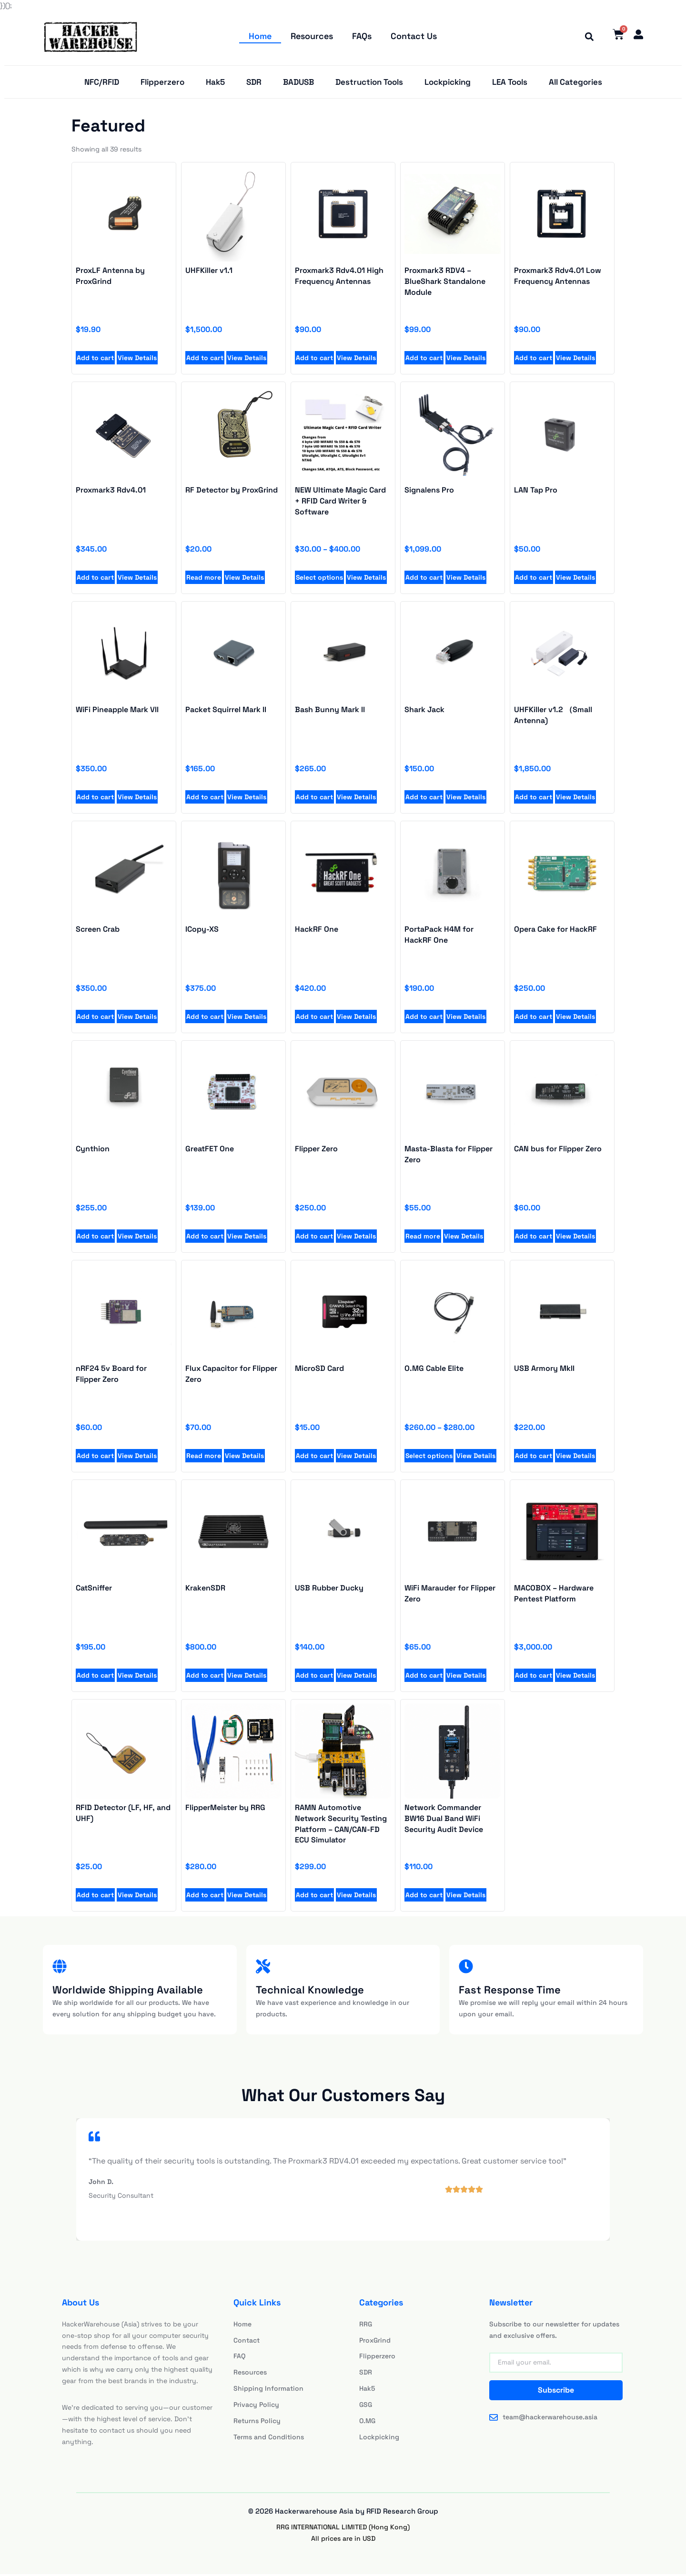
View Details (137, 359)
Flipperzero (162, 83)
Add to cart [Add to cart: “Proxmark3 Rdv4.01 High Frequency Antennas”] (314, 359)
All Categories (575, 83)
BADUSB (298, 83)
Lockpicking (447, 83)
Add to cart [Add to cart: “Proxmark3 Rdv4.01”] (95, 579)
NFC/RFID (101, 83)
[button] (587, 36)
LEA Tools (509, 83)
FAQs (362, 36)
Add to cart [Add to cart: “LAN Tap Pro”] (533, 579)
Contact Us (414, 36)
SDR (254, 83)
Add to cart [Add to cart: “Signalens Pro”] (424, 579)
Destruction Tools (369, 83)
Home (260, 36)
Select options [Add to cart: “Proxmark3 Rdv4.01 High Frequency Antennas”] (429, 1457)
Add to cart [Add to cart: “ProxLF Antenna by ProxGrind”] (95, 359)
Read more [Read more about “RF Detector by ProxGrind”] (203, 579)
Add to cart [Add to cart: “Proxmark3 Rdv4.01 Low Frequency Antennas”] (533, 359)
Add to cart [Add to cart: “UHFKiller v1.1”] (204, 359)
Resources (312, 36)
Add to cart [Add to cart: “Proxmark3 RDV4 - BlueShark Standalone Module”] (424, 359)
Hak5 (215, 83)
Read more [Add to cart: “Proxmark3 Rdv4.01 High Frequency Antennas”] (422, 1238)
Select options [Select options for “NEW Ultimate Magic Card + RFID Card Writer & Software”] (319, 579)
